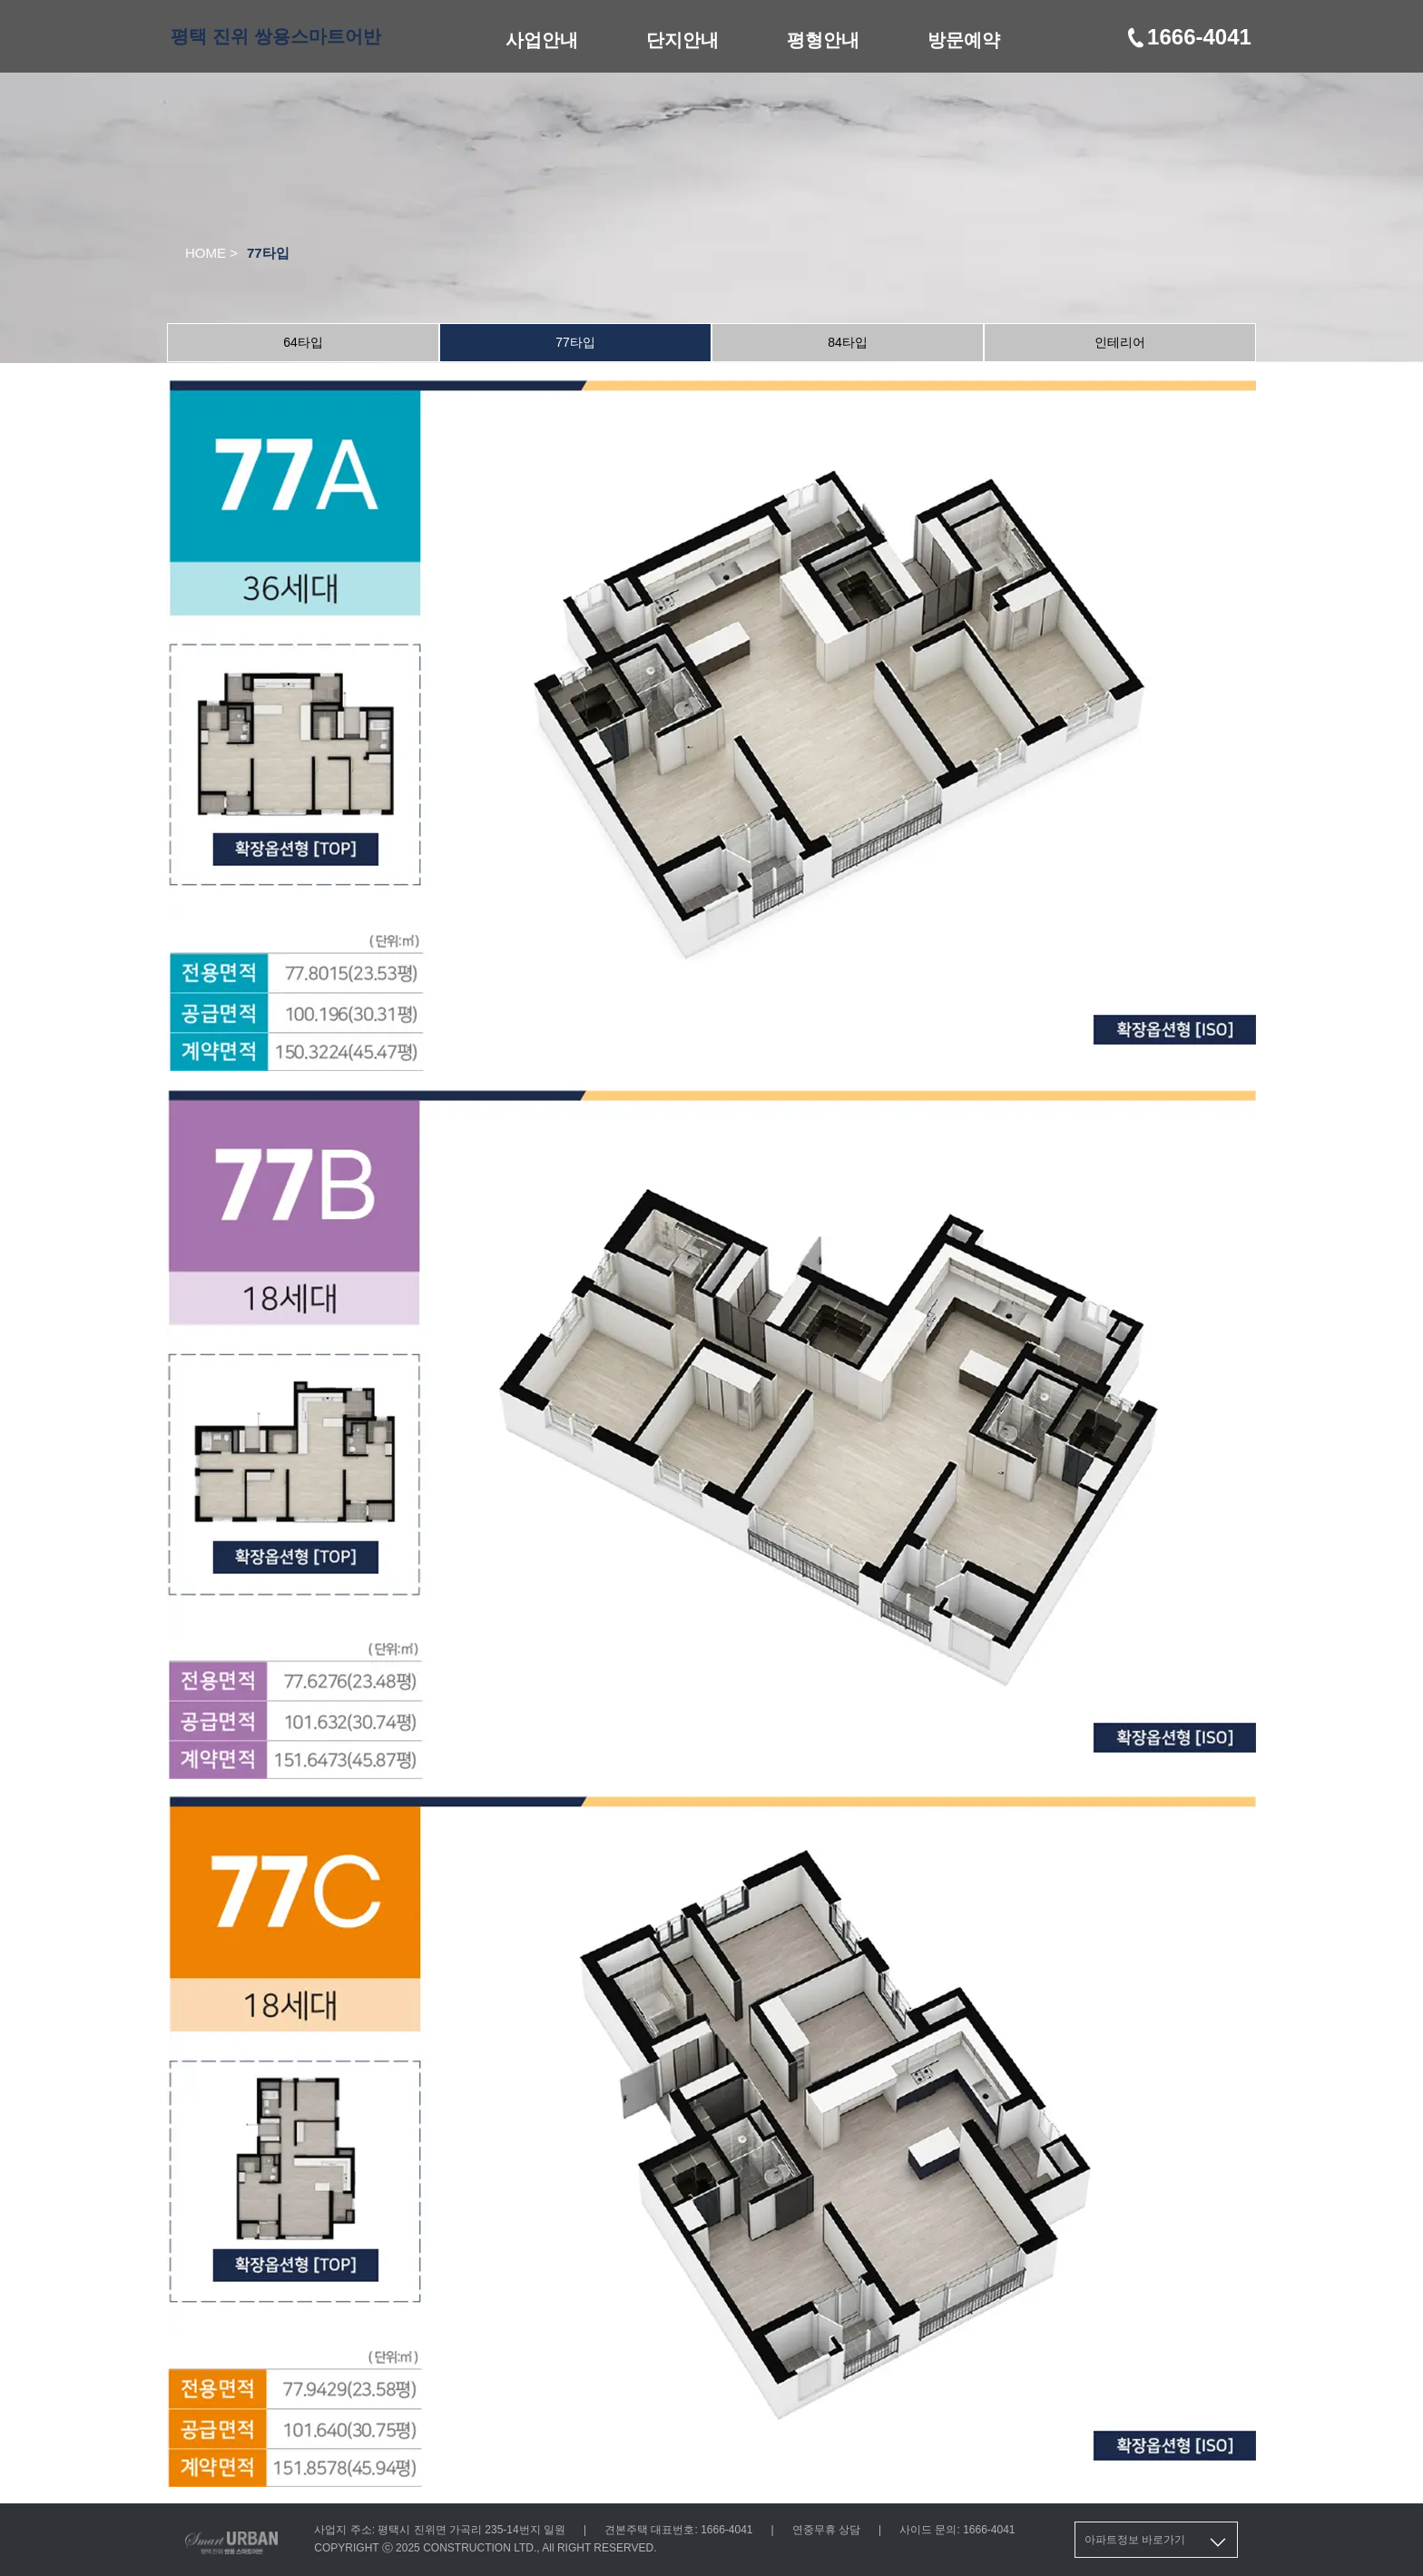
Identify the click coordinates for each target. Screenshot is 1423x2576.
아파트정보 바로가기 (1156, 2542)
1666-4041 (1187, 37)
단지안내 (682, 40)
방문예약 (963, 40)
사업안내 (541, 40)
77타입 (575, 342)
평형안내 (823, 40)
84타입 (848, 342)
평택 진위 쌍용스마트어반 (275, 36)
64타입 (303, 342)
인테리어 (1119, 342)
